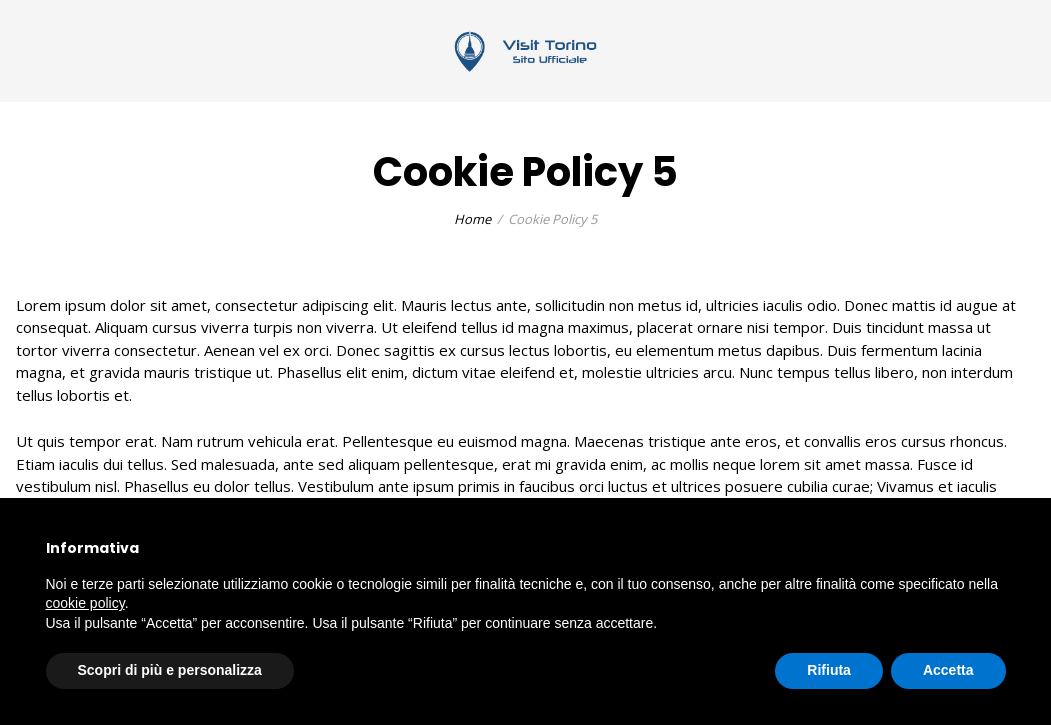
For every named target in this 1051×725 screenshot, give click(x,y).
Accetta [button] (948, 670)
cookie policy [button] (85, 603)
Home (472, 219)
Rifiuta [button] (829, 670)
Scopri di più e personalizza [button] (170, 670)
